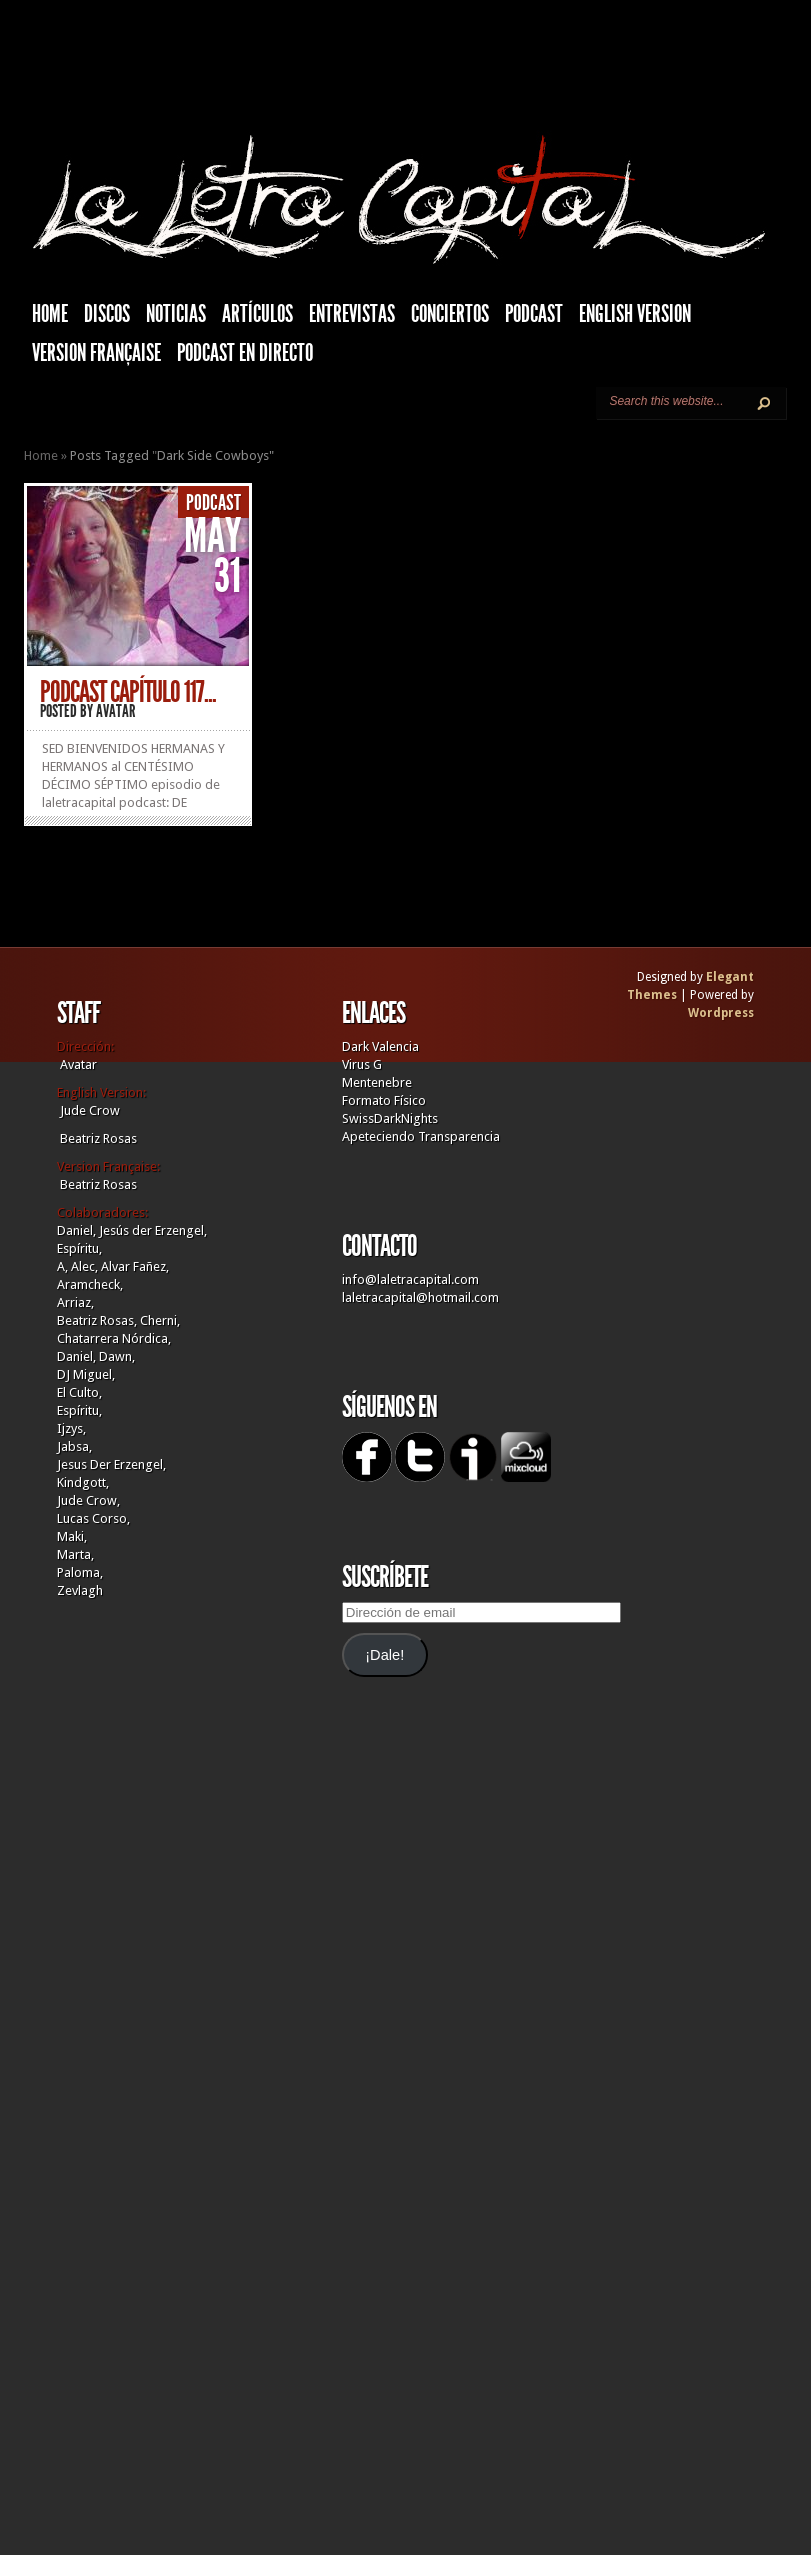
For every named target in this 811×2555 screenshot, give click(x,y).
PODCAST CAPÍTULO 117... (128, 692)
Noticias (176, 314)
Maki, (72, 1536)
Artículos (257, 314)
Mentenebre (377, 1082)
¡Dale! (384, 1655)
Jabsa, (74, 1446)
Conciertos (450, 314)
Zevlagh (80, 1590)
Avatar (116, 711)
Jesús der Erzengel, (153, 1230)
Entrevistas (352, 314)
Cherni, (160, 1320)
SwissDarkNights (390, 1118)
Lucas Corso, (93, 1518)
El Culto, (79, 1392)
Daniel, (76, 1230)
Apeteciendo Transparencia (421, 1136)
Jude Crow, (88, 1500)
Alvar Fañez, (135, 1266)
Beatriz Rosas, (98, 1320)
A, (62, 1266)
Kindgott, (83, 1482)
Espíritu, (79, 1248)
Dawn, (115, 1356)
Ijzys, (71, 1428)
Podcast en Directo (245, 353)
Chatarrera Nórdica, (114, 1338)
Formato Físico (384, 1100)
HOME (50, 314)
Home (41, 455)
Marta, (75, 1554)
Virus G (362, 1064)
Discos (107, 314)
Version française (96, 353)
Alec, (84, 1266)
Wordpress (721, 1013)
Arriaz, (75, 1302)
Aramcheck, (90, 1284)
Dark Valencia (380, 1046)
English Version (635, 314)
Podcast (534, 314)
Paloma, (80, 1572)
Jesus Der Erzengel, (111, 1464)
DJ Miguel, (86, 1374)
